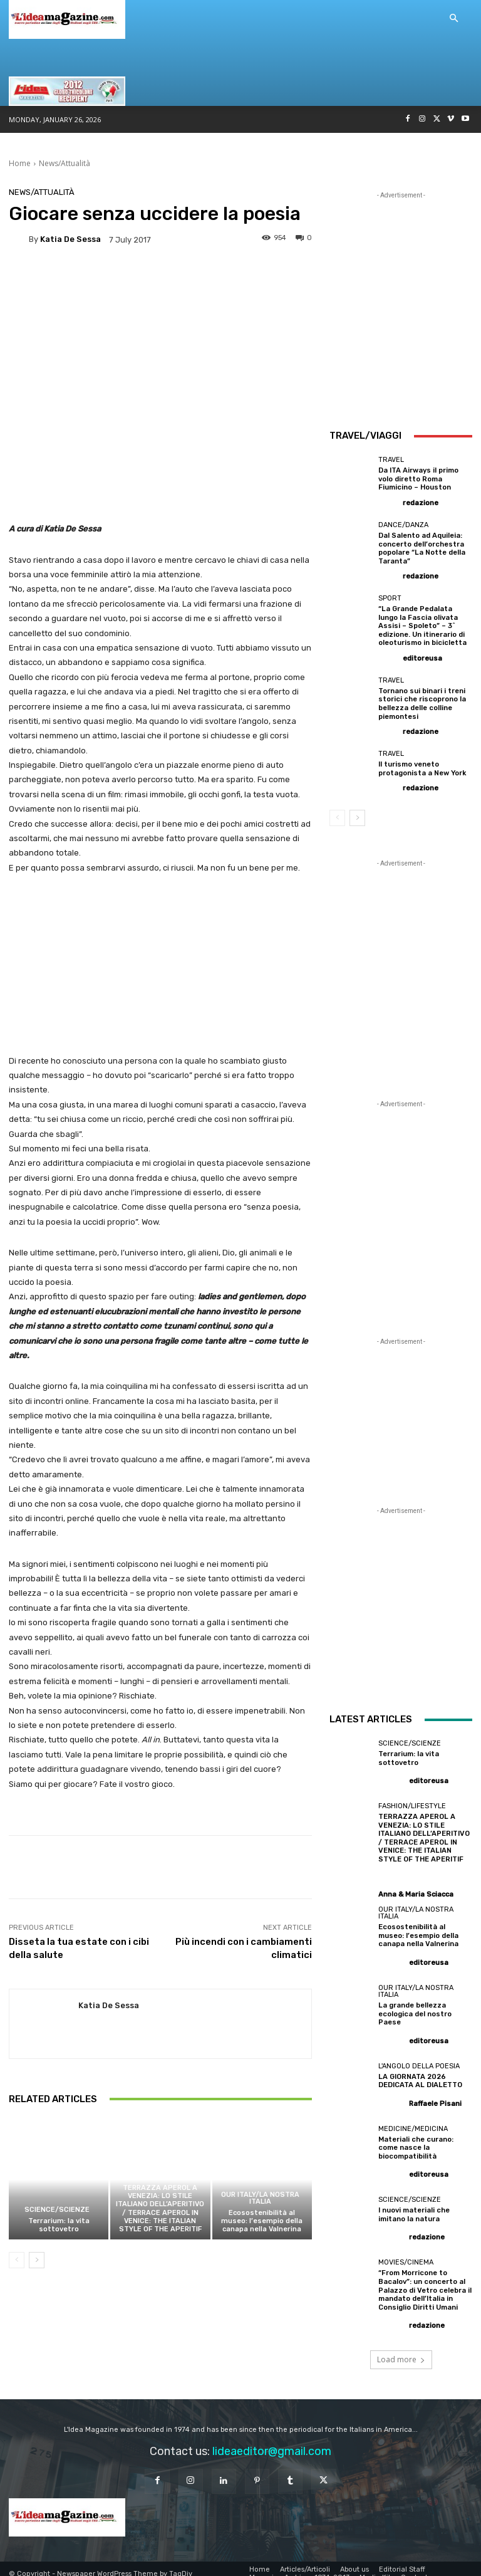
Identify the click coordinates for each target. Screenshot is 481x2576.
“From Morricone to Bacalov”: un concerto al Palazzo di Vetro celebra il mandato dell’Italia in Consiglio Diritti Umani (424, 2280)
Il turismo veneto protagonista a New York (422, 765)
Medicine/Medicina (413, 2121)
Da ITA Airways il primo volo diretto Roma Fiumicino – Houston (418, 478)
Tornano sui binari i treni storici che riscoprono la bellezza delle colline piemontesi (421, 701)
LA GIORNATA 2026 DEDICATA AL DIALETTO (419, 2073)
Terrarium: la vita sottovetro (59, 2225)
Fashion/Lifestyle (158, 2176)
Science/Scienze (57, 2209)
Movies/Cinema (405, 2253)
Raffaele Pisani (435, 2096)
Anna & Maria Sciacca (415, 1889)
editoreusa (422, 655)
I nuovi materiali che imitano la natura (414, 2206)
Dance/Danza (403, 524)
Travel (391, 459)
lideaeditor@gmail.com (271, 2441)
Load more (401, 2349)
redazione (420, 502)
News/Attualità (64, 163)
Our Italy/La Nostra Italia (260, 2198)
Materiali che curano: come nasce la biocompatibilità (415, 2140)
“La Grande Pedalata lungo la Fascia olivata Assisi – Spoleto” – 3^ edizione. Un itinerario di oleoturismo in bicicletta (422, 624)
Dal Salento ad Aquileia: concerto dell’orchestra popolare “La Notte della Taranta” (421, 547)
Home (20, 163)
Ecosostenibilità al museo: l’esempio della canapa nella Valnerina (262, 2221)
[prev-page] (16, 2260)
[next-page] (36, 2260)
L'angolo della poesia (419, 2058)
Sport (389, 597)
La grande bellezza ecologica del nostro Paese (414, 2007)
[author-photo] (389, 501)
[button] (453, 19)
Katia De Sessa (70, 239)
